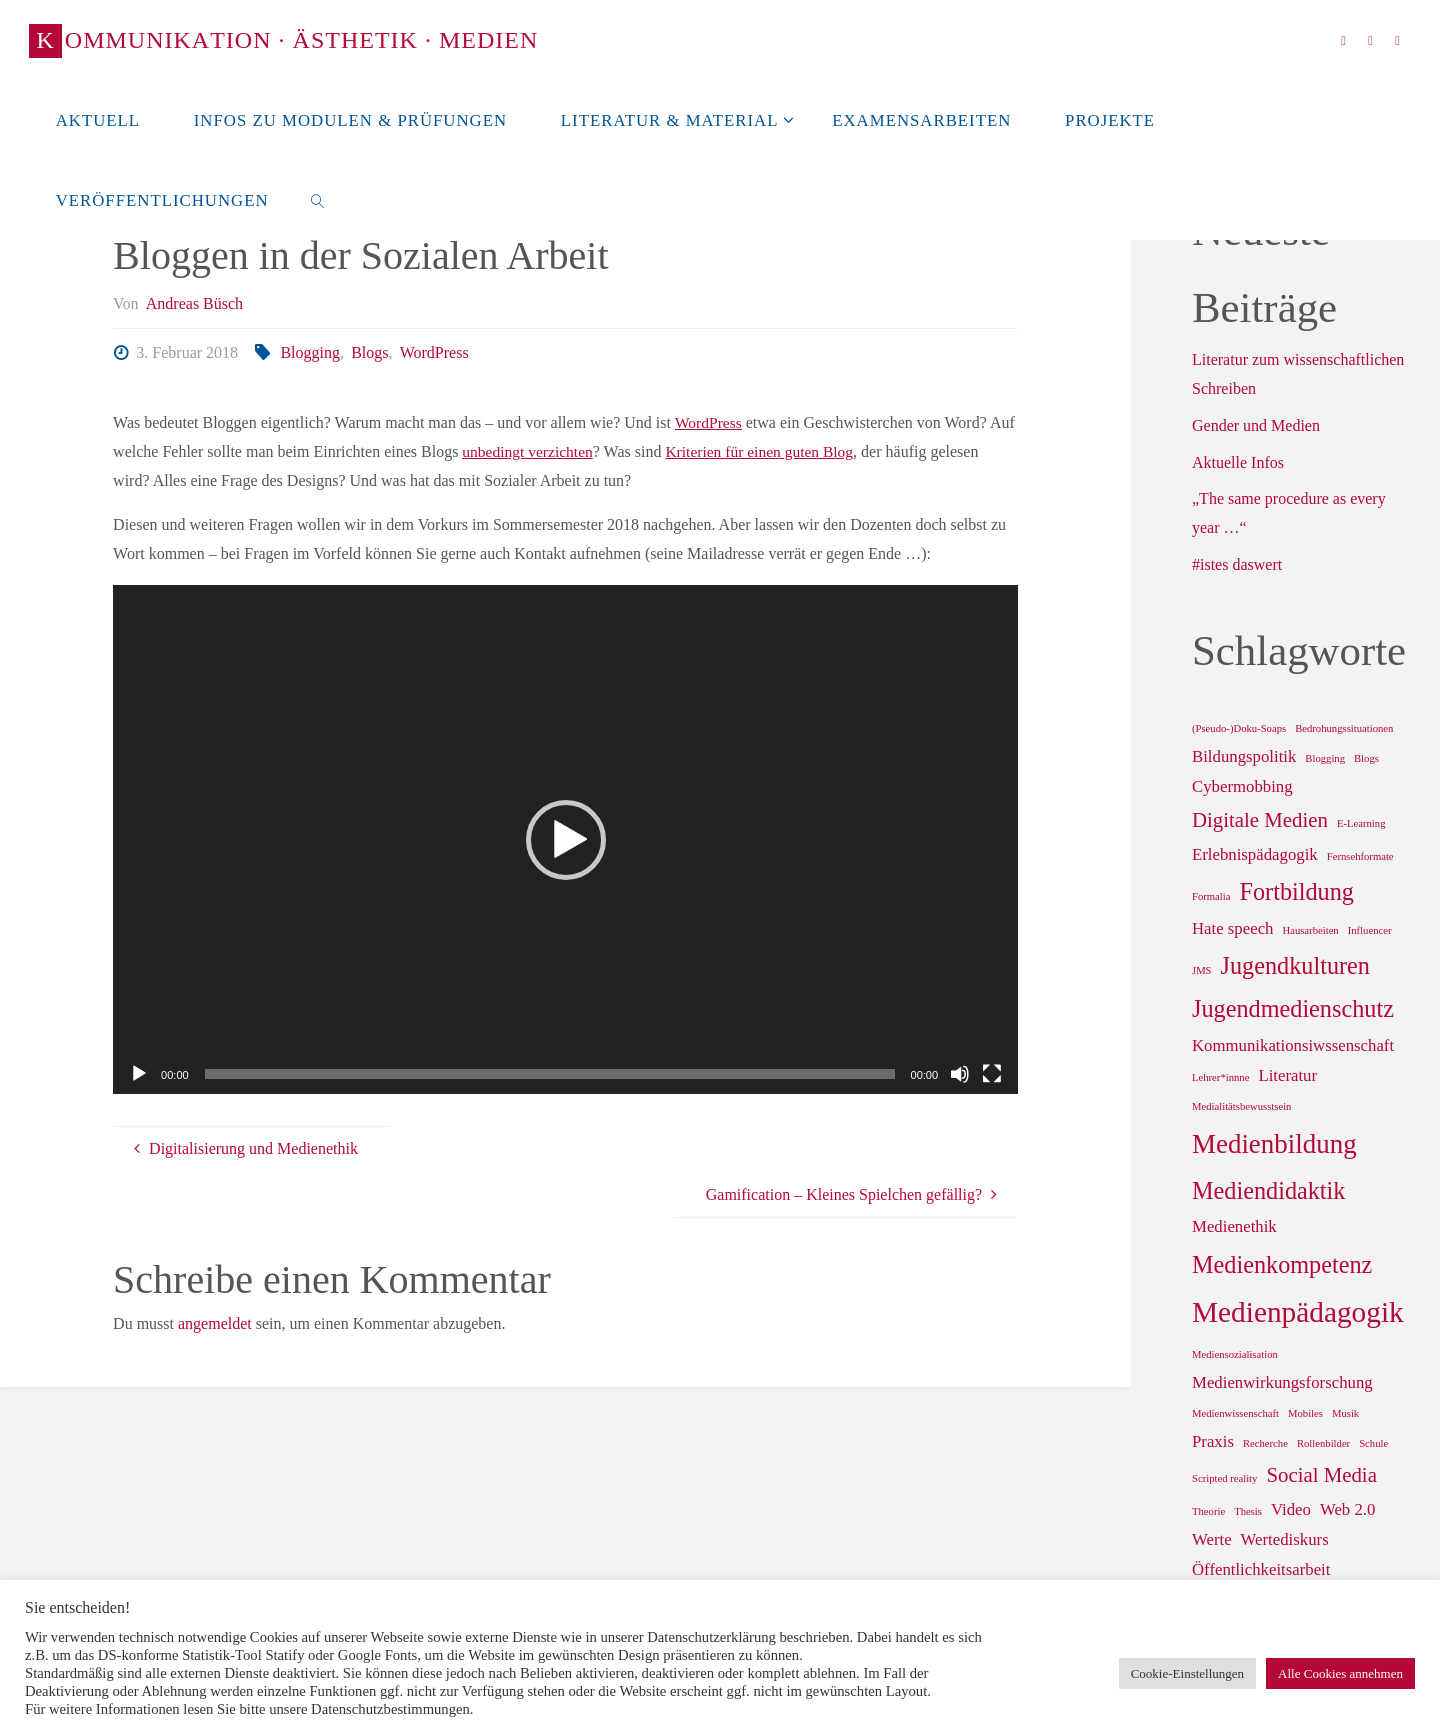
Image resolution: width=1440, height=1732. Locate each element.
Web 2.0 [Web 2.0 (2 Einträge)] (1347, 1509)
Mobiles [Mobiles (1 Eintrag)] (1305, 1413)
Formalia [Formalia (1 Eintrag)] (1211, 896)
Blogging (310, 352)
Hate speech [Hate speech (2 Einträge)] (1232, 928)
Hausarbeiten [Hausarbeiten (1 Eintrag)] (1310, 930)
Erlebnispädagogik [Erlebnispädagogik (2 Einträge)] (1255, 854)
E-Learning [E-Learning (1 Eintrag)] (1361, 823)
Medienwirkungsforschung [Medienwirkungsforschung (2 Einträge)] (1282, 1382)
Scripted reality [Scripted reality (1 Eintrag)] (1224, 1478)
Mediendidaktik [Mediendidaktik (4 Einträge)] (1268, 1190)
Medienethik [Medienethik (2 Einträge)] (1234, 1226)
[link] (317, 200)
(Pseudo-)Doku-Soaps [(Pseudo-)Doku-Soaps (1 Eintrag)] (1239, 728)
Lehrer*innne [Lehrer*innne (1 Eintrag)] (1220, 1077)
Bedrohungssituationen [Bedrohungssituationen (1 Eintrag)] (1344, 728)
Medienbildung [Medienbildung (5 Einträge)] (1274, 1144)
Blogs (369, 352)
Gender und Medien (1256, 425)
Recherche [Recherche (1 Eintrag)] (1265, 1443)
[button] (566, 840)
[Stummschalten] (960, 1074)
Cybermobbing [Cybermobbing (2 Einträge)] (1242, 786)
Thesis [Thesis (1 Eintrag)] (1248, 1511)
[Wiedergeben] (139, 1074)
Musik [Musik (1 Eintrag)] (1345, 1413)
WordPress (434, 352)
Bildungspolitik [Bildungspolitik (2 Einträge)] (1244, 756)
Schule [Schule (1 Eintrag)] (1373, 1443)
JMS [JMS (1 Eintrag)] (1202, 970)
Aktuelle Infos (1238, 462)
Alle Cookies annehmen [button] (1340, 1673)
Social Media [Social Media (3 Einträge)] (1321, 1475)
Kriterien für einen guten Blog (767, 451)
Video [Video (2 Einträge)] (1291, 1509)
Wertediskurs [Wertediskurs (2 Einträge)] (1285, 1539)
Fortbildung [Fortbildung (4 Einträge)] (1296, 891)
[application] (565, 839)
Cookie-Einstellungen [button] (1187, 1673)
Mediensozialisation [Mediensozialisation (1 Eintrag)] (1235, 1354)
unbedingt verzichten (529, 451)
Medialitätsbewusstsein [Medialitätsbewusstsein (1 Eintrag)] (1241, 1106)
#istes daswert (1237, 564)
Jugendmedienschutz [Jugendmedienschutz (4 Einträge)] (1293, 1008)
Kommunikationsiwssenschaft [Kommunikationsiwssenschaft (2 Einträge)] (1293, 1045)
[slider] (550, 1074)
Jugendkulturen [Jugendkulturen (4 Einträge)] (1295, 965)
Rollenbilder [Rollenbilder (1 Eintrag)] (1323, 1443)
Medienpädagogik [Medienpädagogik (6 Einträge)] (1298, 1312)
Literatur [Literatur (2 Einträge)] (1287, 1075)
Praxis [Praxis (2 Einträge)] (1213, 1441)
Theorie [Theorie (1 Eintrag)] (1208, 1511)
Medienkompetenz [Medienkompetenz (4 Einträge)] (1282, 1264)
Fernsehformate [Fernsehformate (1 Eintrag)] (1360, 856)
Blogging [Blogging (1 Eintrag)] (1325, 758)
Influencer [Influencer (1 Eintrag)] (1370, 930)
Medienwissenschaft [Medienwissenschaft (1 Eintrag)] (1235, 1413)
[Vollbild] (992, 1074)
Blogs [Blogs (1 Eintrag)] (1366, 758)
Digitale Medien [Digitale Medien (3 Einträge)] (1260, 820)
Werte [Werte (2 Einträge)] (1212, 1539)
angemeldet (215, 1323)
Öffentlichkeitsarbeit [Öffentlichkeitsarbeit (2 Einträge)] (1261, 1569)
